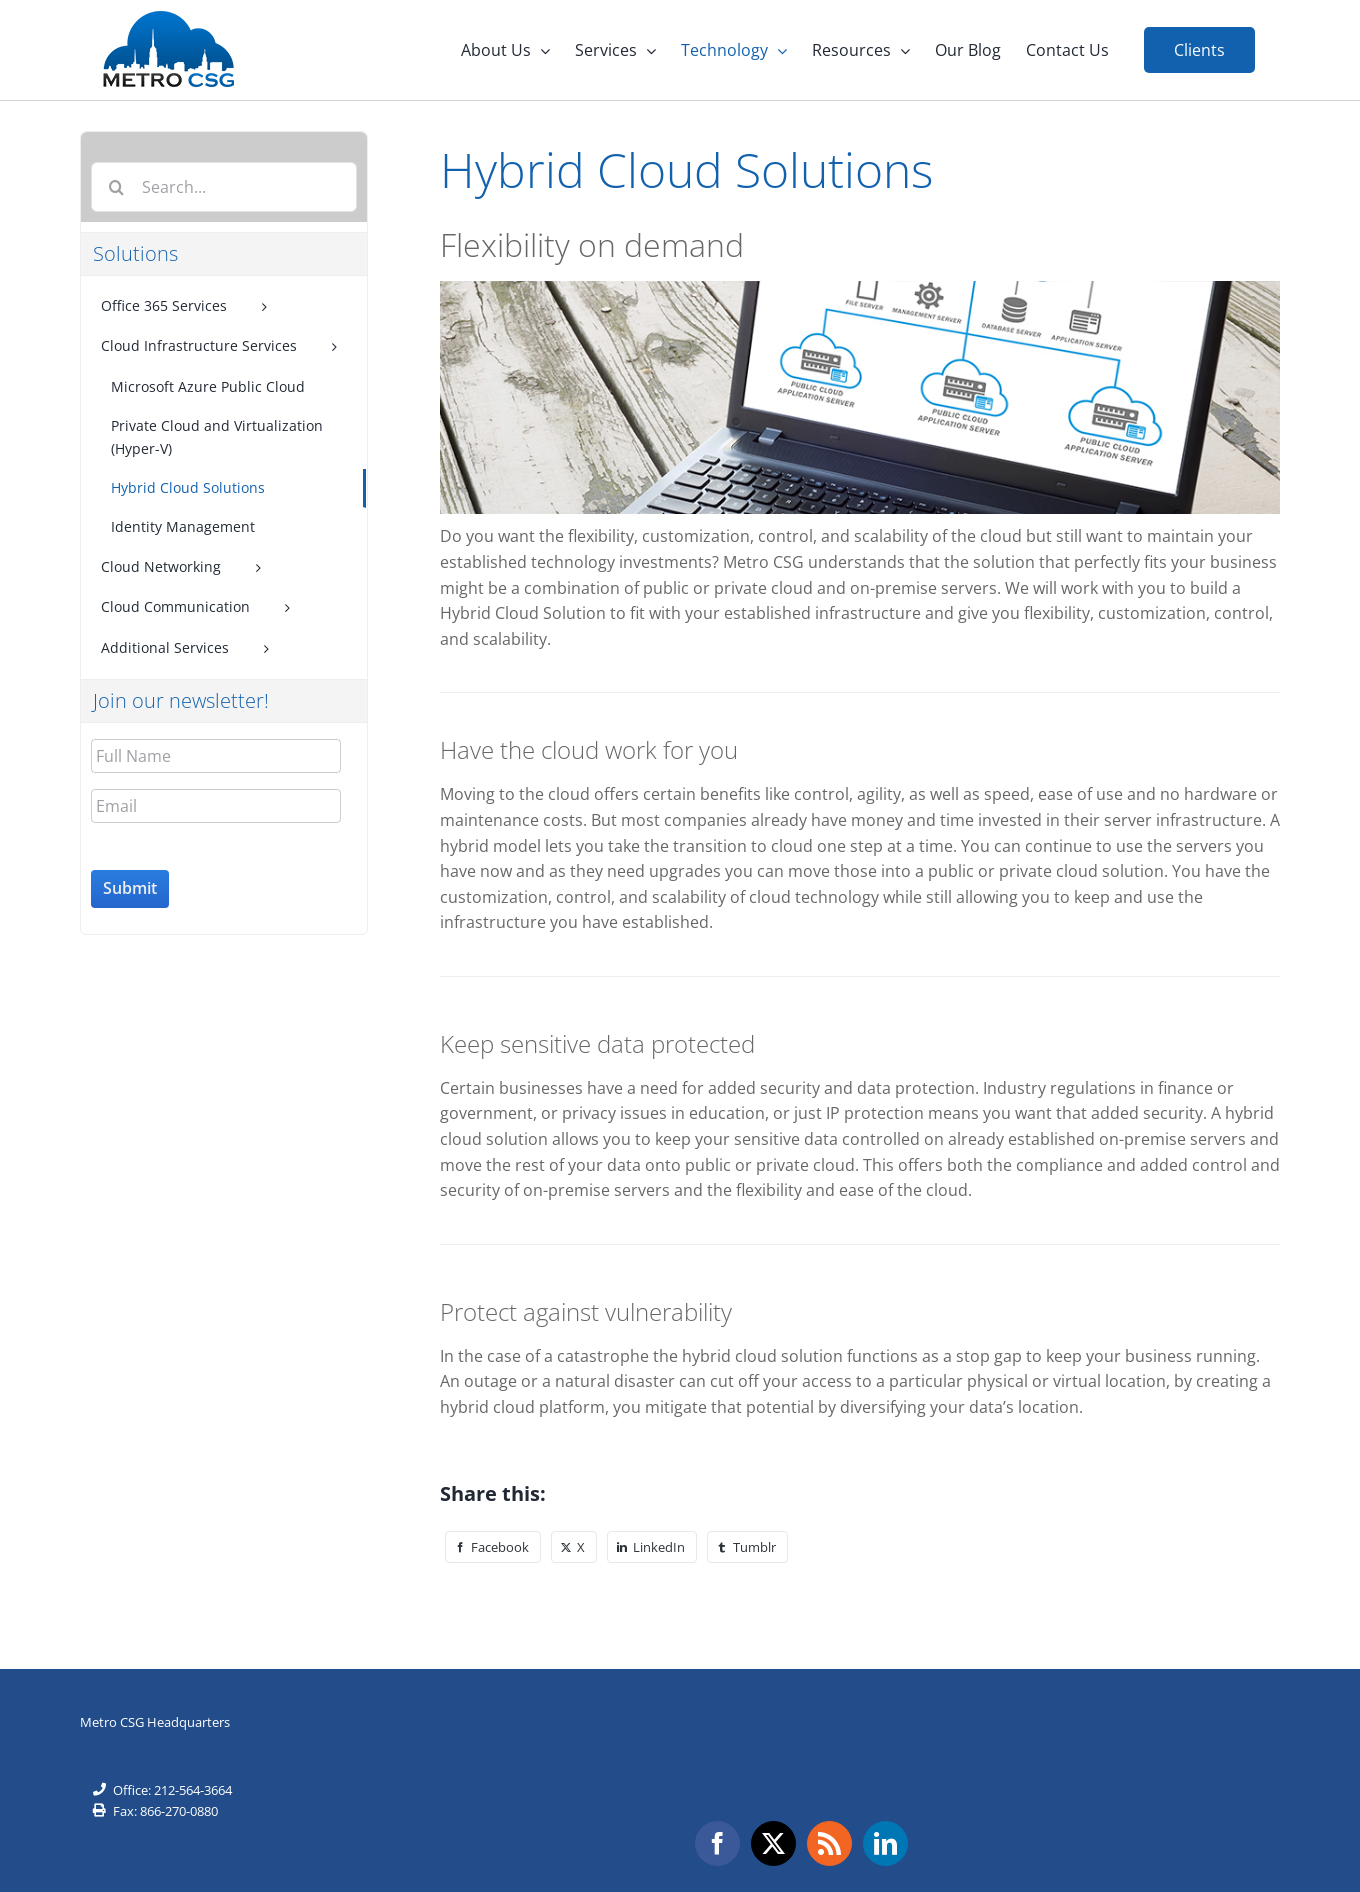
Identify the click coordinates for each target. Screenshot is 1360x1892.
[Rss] (829, 1842)
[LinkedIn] (652, 1546)
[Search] (116, 186)
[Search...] (224, 186)
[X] (574, 1546)
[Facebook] (493, 1546)
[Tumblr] (747, 1546)
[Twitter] (773, 1842)
